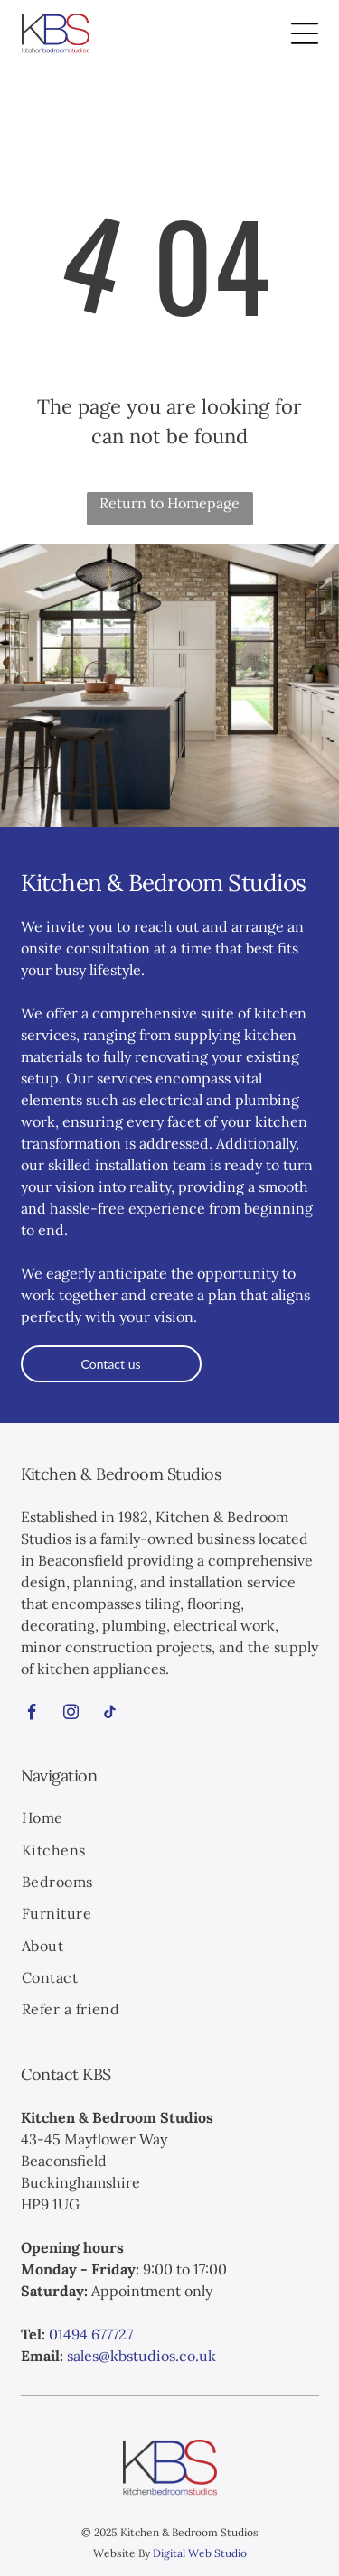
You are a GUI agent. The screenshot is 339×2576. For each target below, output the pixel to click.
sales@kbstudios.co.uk (141, 2356)
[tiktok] (110, 1715)
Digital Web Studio (200, 2553)
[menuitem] (170, 1820)
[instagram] (71, 1715)
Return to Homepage (169, 503)
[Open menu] (304, 33)
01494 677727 (91, 2334)
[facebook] (32, 1715)
